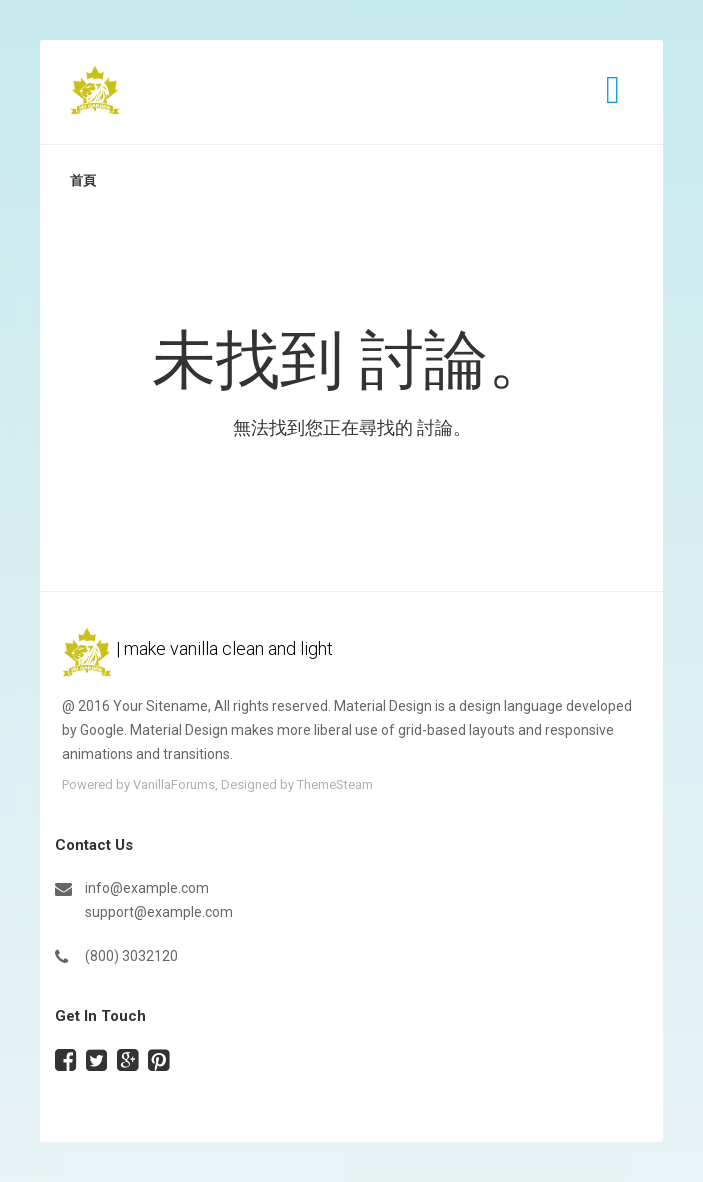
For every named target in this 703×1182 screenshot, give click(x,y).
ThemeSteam (335, 784)
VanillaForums (174, 784)
